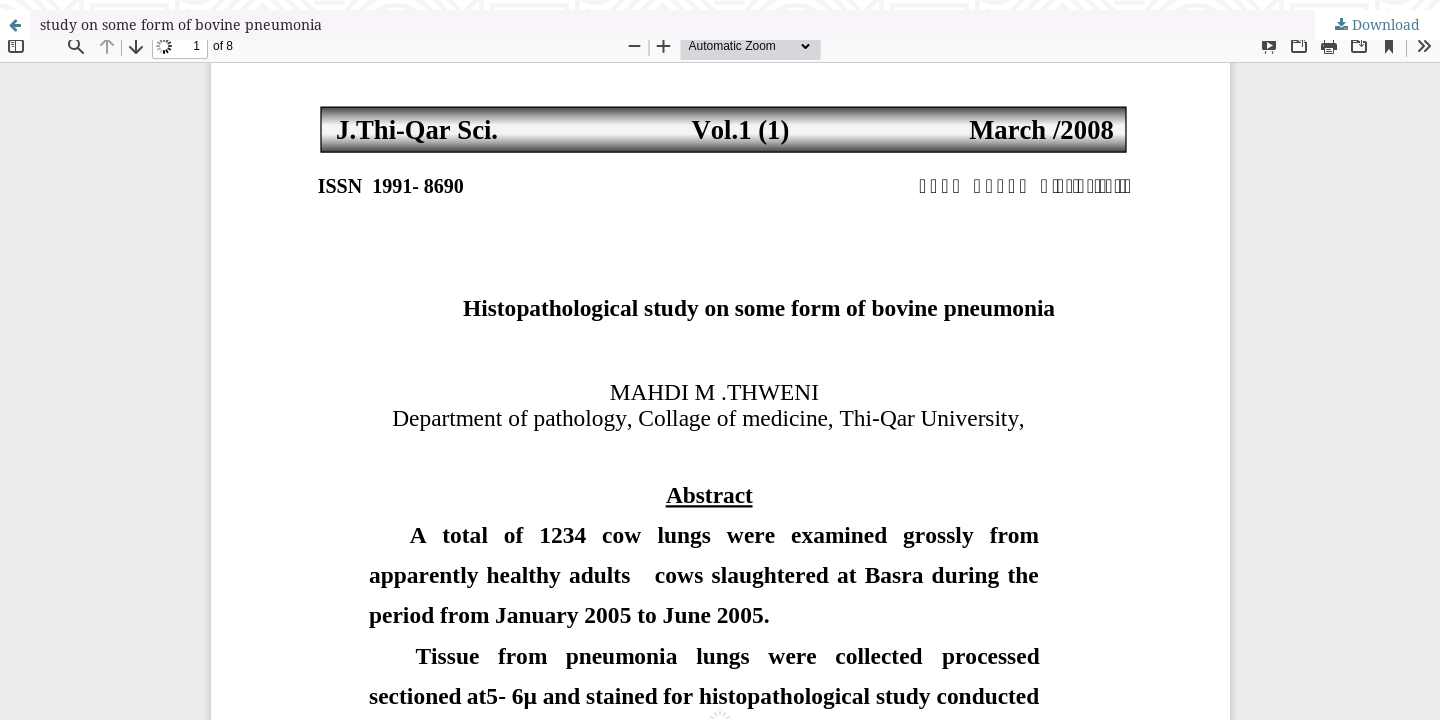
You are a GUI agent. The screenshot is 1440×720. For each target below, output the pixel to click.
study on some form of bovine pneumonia (181, 24)
